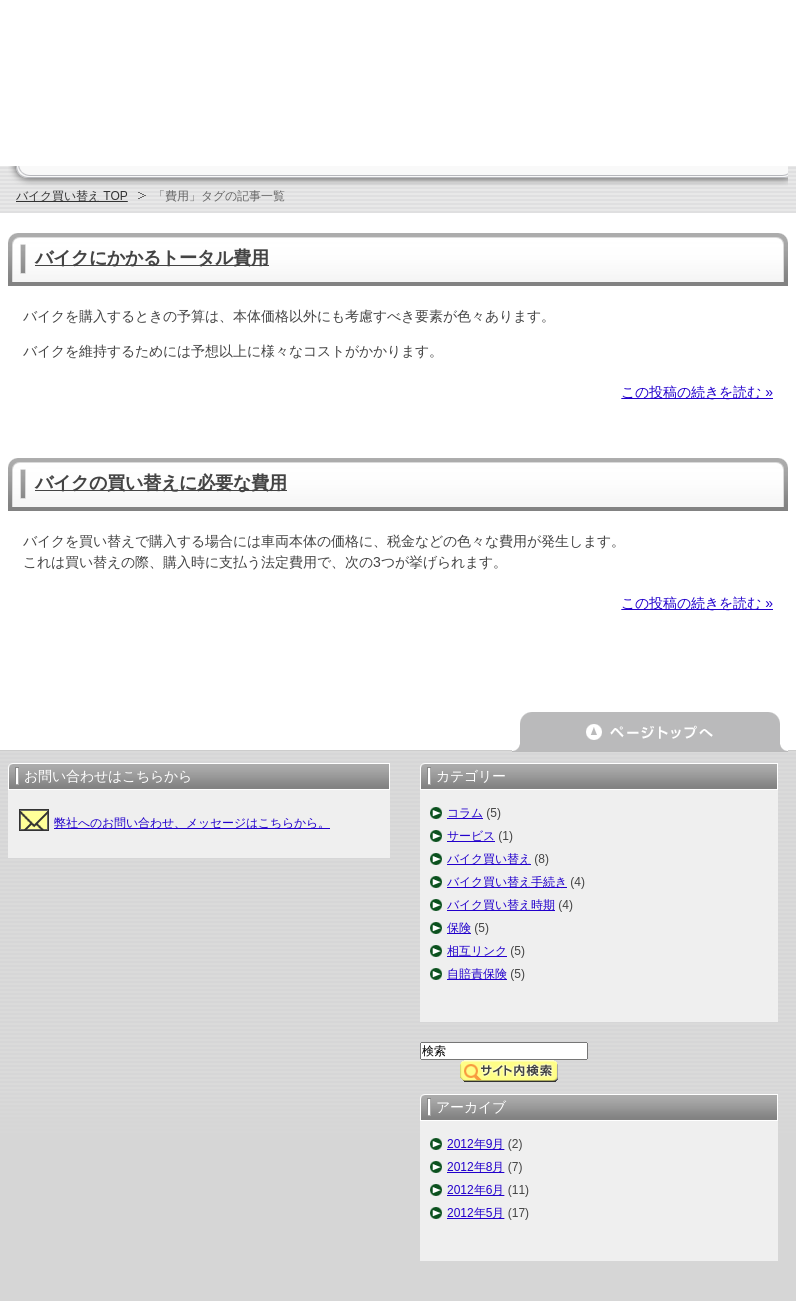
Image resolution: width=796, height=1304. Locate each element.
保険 (459, 928)
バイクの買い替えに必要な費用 (161, 483)
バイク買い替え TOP (72, 196)
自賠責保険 (477, 974)
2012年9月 (475, 1144)
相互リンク (477, 951)
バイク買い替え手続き (507, 882)
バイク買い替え (489, 859)
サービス (471, 836)
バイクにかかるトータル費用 (152, 258)
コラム (465, 813)
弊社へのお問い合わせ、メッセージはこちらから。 (192, 823)
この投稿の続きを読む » (697, 392)
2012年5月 (475, 1213)
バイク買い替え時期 (501, 905)
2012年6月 (475, 1190)
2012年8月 (475, 1167)
